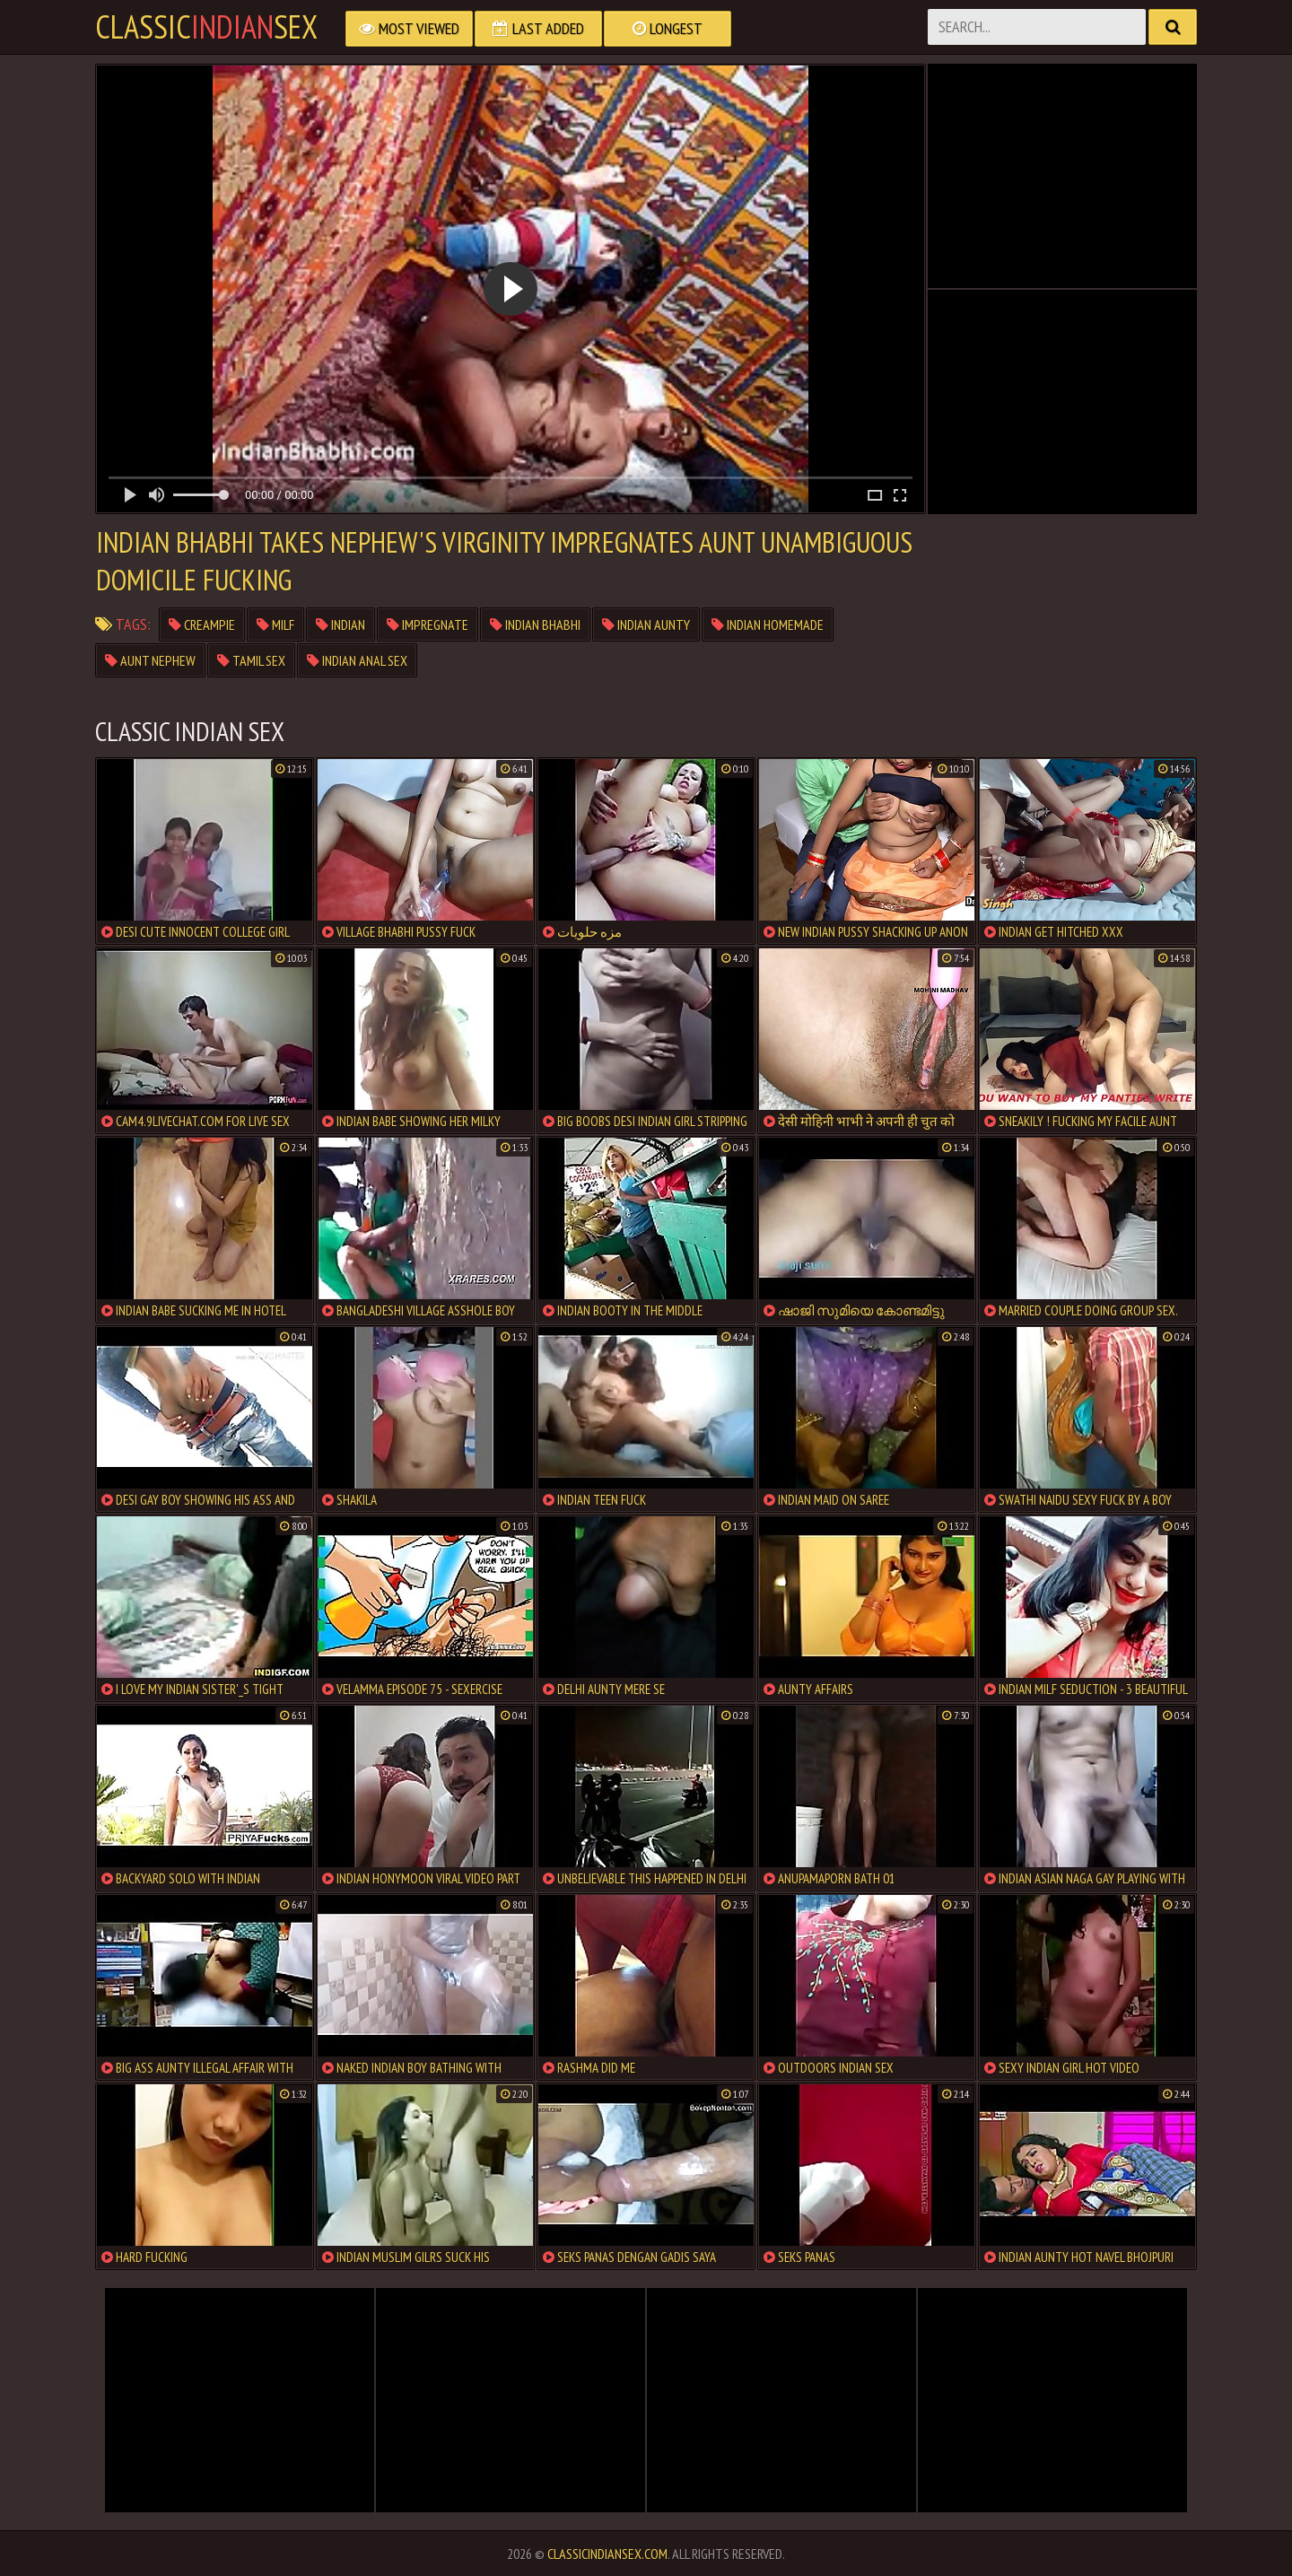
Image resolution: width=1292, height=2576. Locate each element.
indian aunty (646, 624)
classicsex (206, 27)
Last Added (538, 28)
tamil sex (251, 660)
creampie (202, 624)
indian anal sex (357, 660)
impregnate (427, 624)
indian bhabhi (535, 624)
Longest (668, 28)
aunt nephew (150, 660)
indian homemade (767, 624)
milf (275, 624)
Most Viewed (409, 28)
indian (340, 624)
